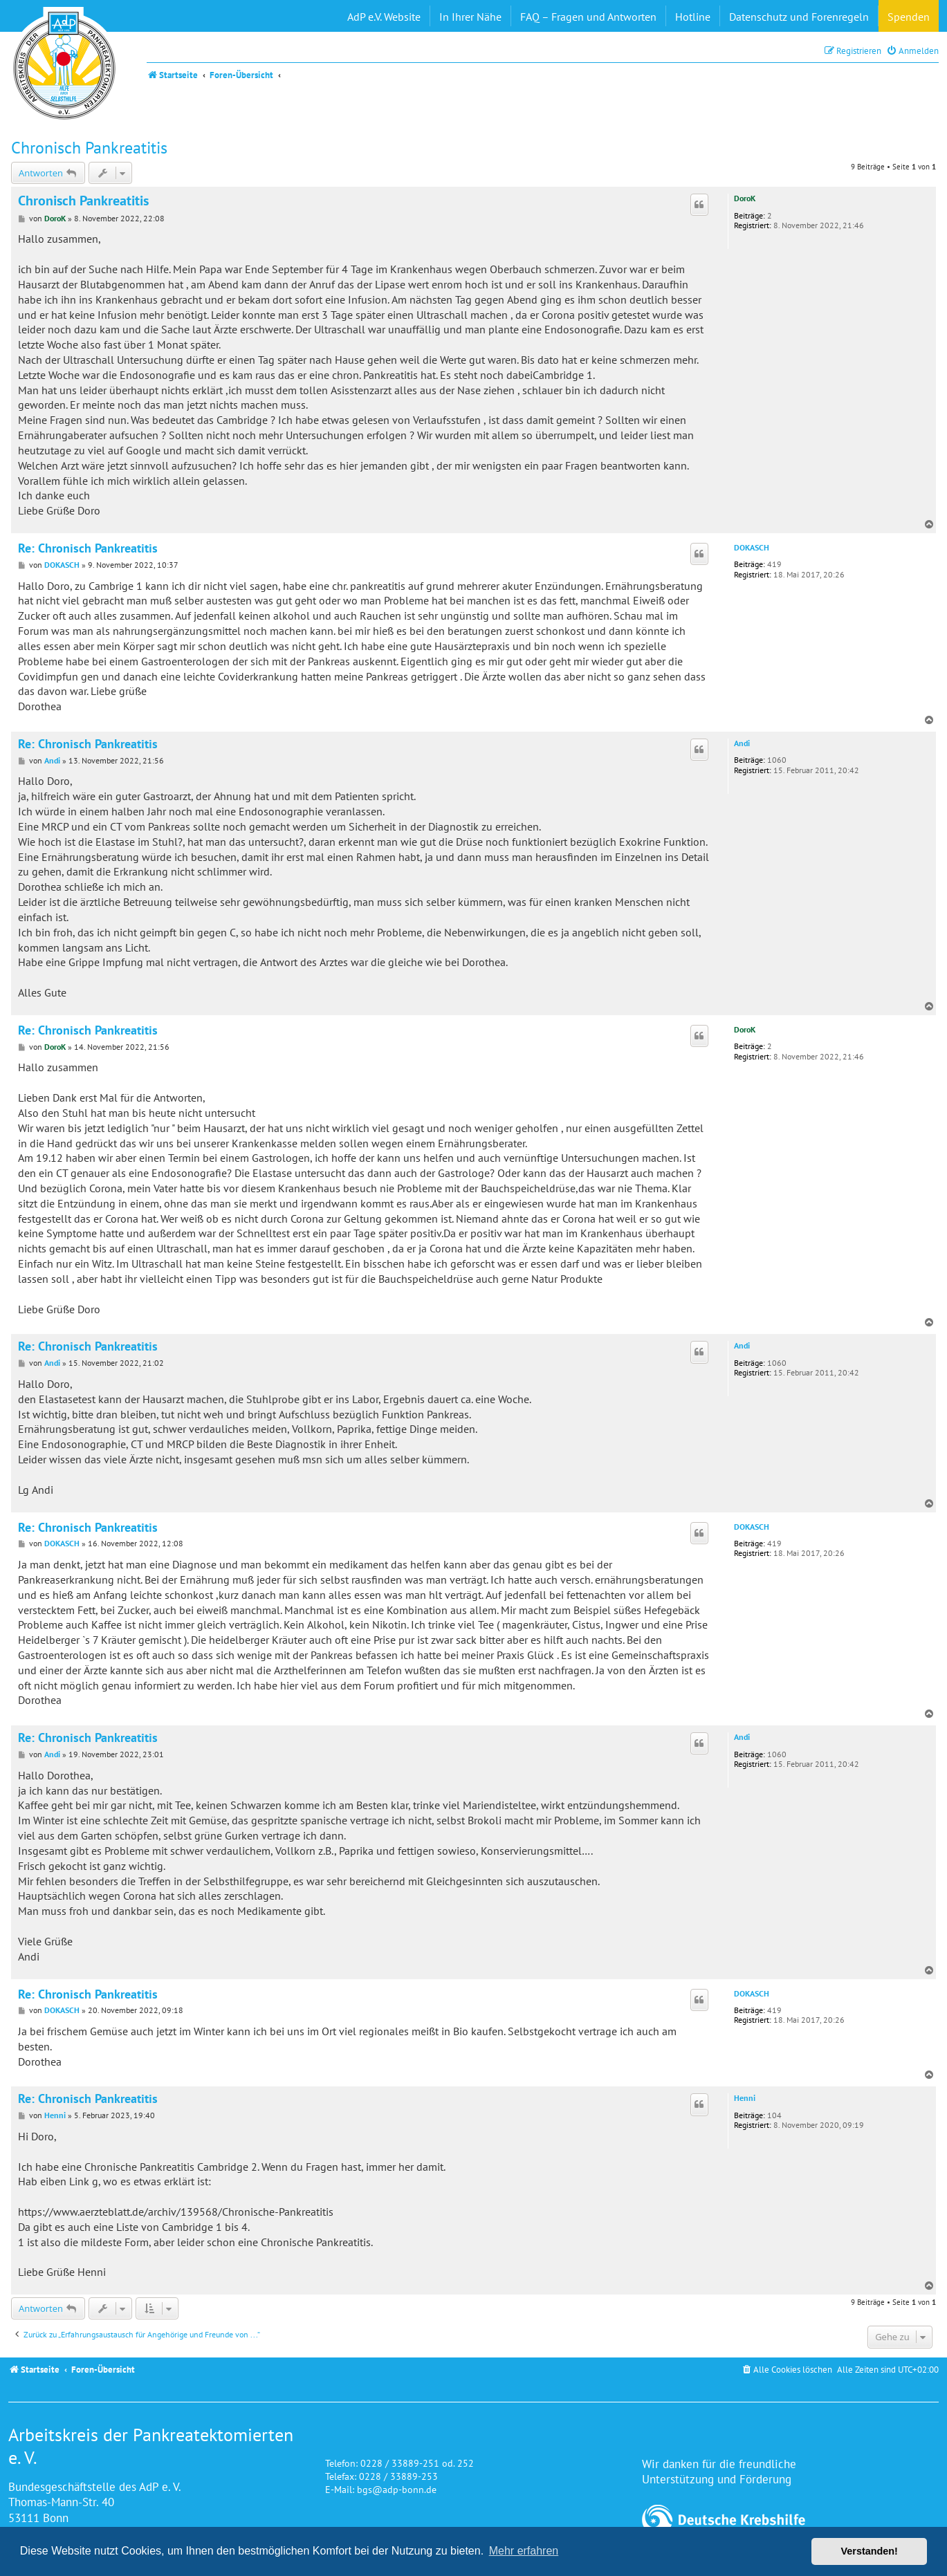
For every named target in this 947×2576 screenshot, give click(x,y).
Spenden (909, 17)
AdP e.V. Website (384, 17)
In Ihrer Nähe (470, 17)
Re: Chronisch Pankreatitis (88, 548)
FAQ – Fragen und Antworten (588, 17)
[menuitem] (912, 51)
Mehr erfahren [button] (524, 2551)
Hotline (692, 17)
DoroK (744, 198)
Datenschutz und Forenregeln (799, 17)
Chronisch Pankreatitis (89, 147)
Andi (742, 743)
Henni (744, 2098)
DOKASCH (751, 548)
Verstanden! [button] (869, 2551)
